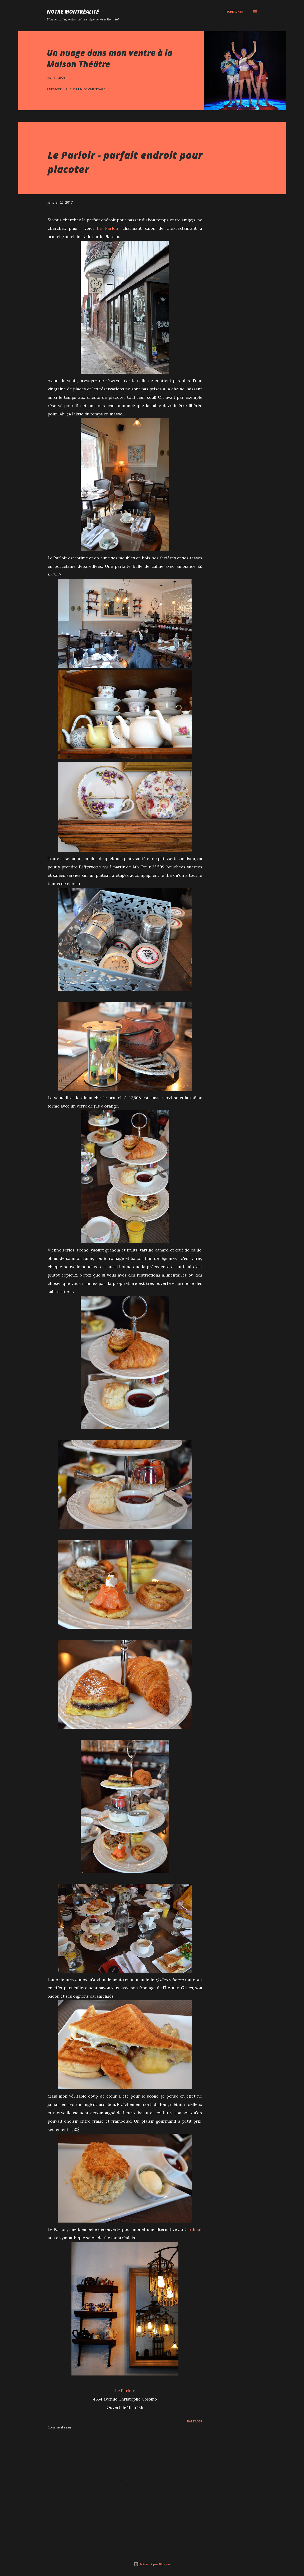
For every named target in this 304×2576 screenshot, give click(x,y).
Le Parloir (107, 228)
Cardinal (192, 2229)
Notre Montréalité (73, 11)
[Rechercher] (234, 11)
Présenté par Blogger (152, 2564)
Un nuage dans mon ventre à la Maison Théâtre (109, 58)
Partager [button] (54, 89)
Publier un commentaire (85, 89)
